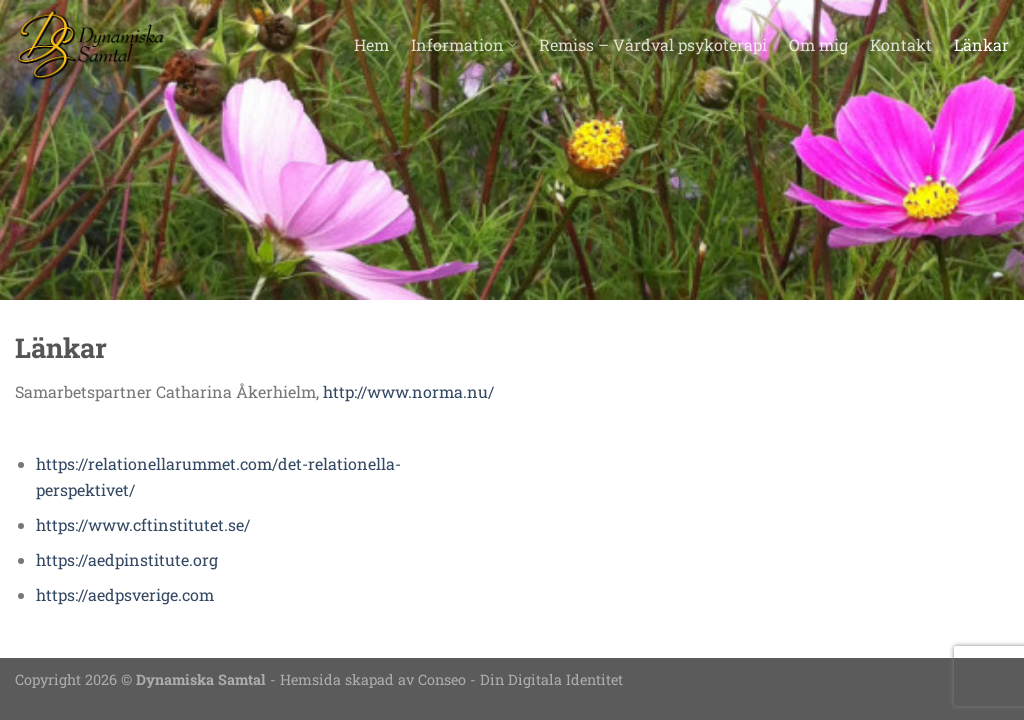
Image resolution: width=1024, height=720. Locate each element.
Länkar (981, 44)
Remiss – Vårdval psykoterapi (653, 44)
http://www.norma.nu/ (408, 391)
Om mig (818, 44)
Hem (371, 44)
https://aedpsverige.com (125, 594)
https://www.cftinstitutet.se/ (143, 524)
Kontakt (901, 44)
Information (464, 44)
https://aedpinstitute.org (127, 559)
